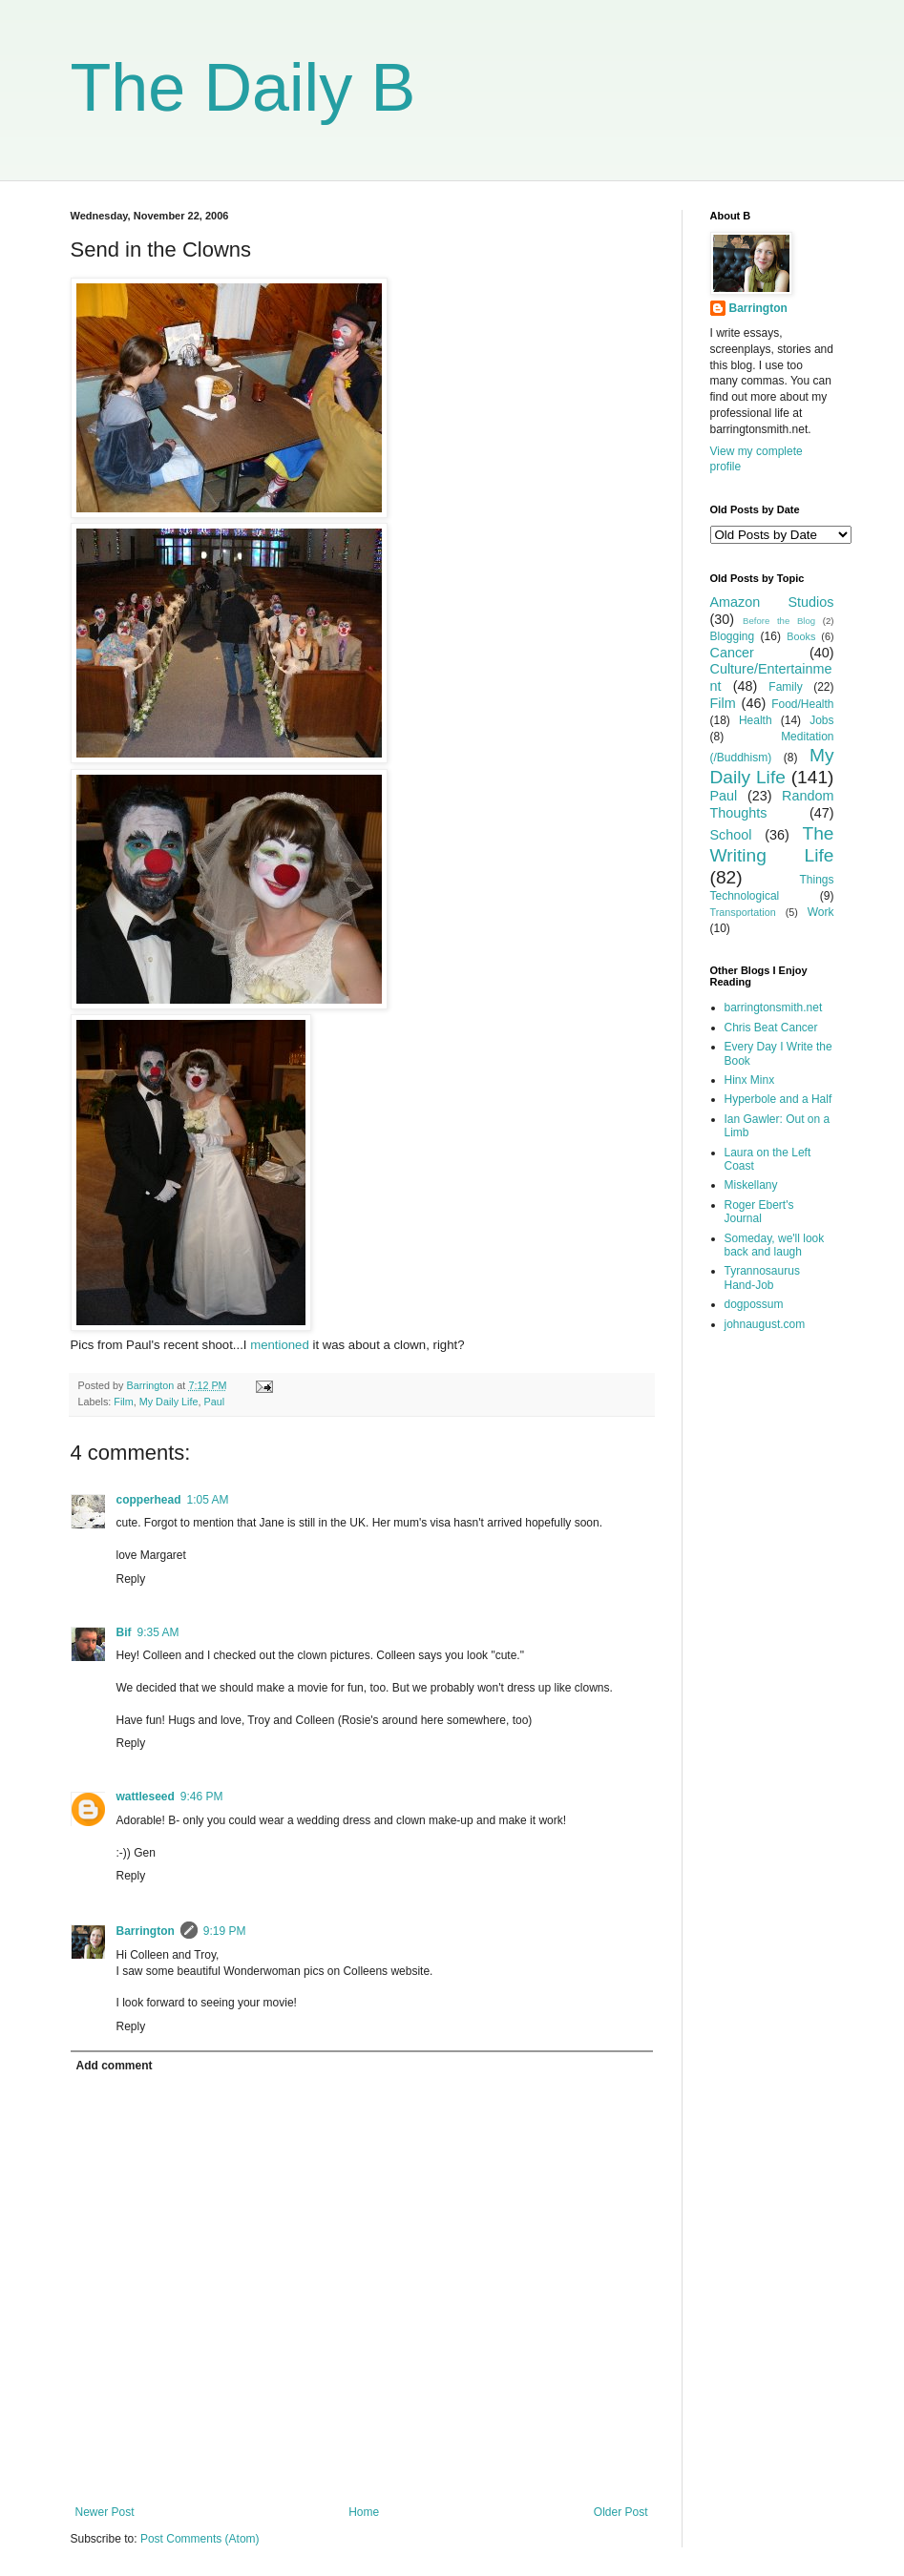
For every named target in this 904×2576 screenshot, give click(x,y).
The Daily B (243, 88)
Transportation (743, 912)
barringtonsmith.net (774, 1007)
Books (801, 636)
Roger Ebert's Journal (759, 1211)
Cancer (732, 652)
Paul (214, 1401)
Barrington (145, 1931)
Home (363, 2512)
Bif (124, 1632)
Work (821, 912)
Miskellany (751, 1185)
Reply (131, 1579)
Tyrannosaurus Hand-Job (762, 1277)
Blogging (732, 636)
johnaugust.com (765, 1324)
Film (123, 1401)
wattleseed (145, 1796)
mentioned (279, 1345)
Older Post (621, 2512)
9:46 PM (201, 1796)
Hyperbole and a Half (778, 1099)
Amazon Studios (772, 602)
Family (785, 687)
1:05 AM (208, 1499)
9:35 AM (158, 1632)
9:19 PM (224, 1931)
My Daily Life (169, 1401)
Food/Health (802, 704)
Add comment (114, 2065)
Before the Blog (779, 620)
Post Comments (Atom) (200, 2538)
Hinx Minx (750, 1080)
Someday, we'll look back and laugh (775, 1245)
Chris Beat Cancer (771, 1027)
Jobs (821, 720)
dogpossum (754, 1304)
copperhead (148, 1499)
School (731, 834)
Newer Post (105, 2512)
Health (755, 720)
